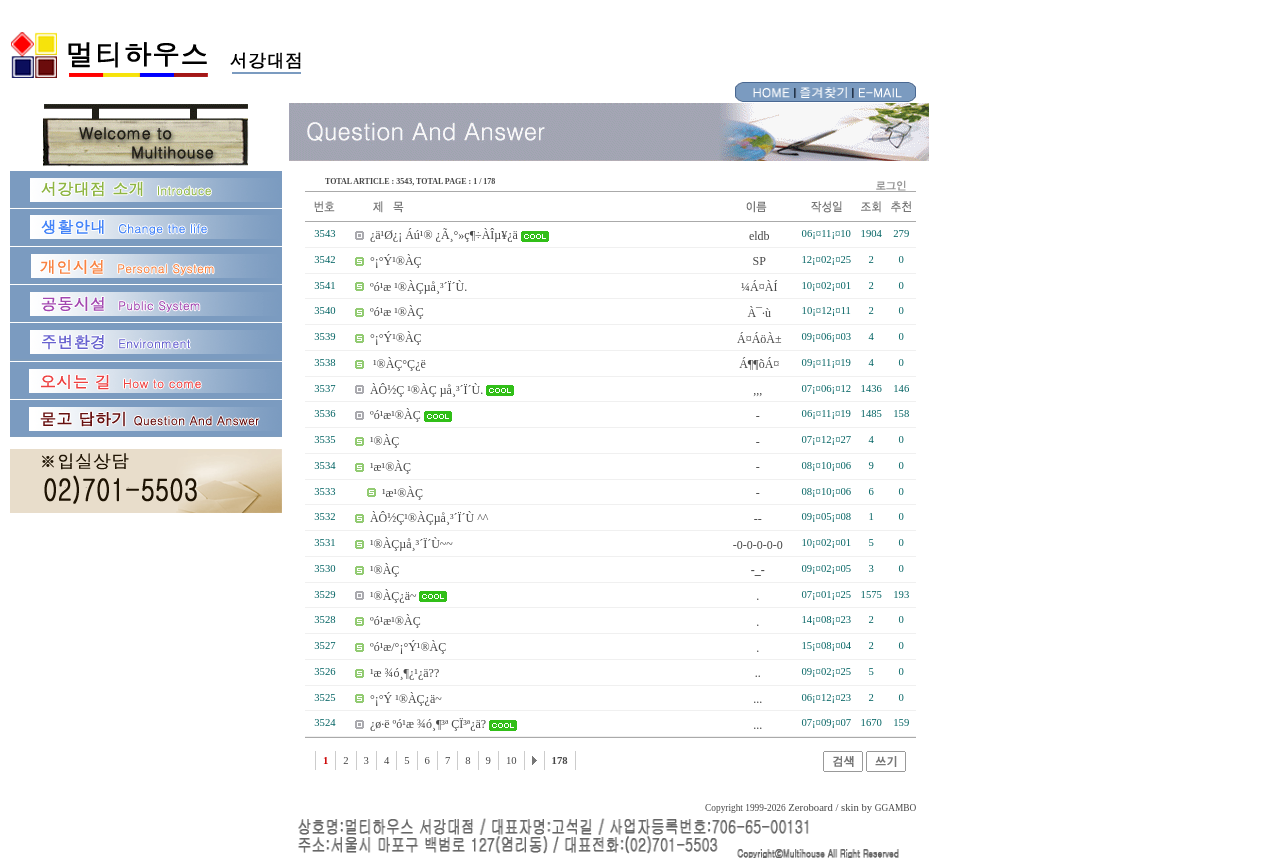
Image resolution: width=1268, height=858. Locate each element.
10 (511, 760)
